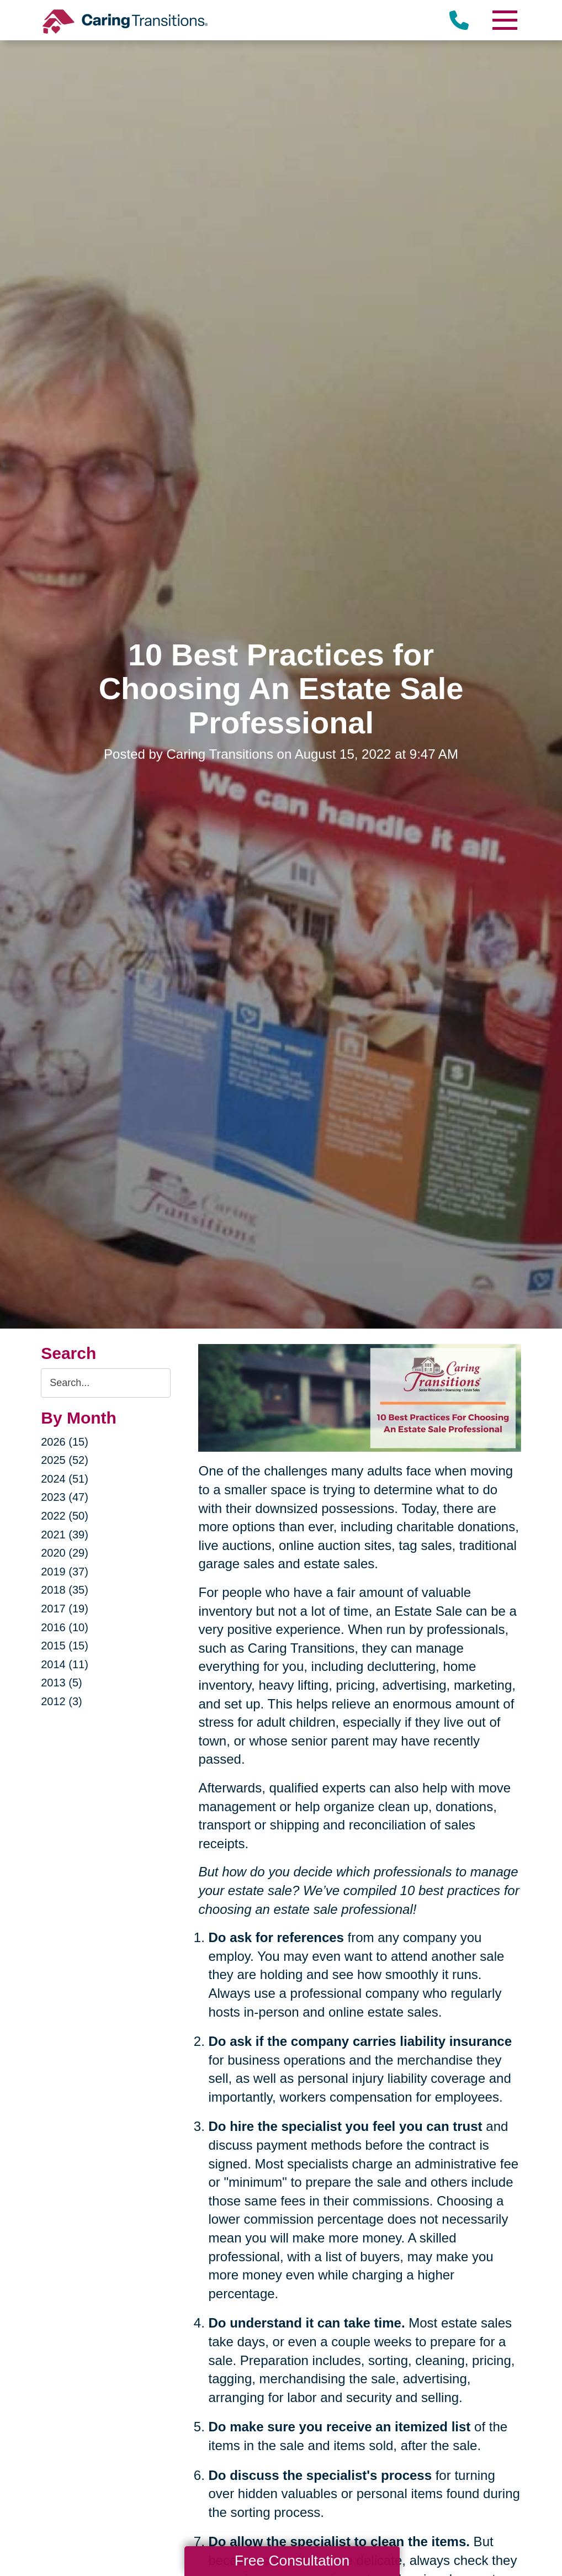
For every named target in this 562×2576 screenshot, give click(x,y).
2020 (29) (64, 1553)
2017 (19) (64, 1608)
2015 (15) (64, 1645)
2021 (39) (64, 1534)
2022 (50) (64, 1516)
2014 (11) (64, 1664)
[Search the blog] (106, 1383)
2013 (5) (61, 1682)
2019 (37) (64, 1571)
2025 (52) (64, 1460)
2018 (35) (64, 1590)
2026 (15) (64, 1442)
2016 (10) (64, 1627)
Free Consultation (292, 2560)
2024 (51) (64, 1479)
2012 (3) (61, 1701)
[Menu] (504, 20)
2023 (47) (64, 1497)
